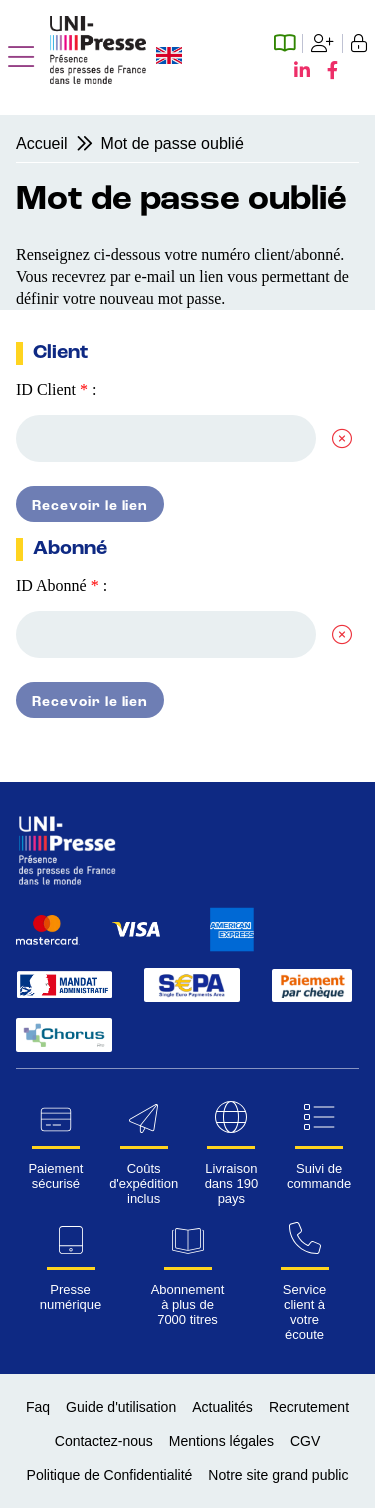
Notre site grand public (278, 1475)
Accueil (42, 143)
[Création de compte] (323, 43)
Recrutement (309, 1407)
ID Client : (56, 389)
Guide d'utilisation (121, 1407)
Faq (38, 1407)
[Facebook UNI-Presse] (333, 71)
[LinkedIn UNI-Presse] (306, 71)
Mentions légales (221, 1441)
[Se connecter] (355, 43)
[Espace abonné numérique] (288, 43)
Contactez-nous (104, 1441)
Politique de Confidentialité (110, 1475)
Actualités (222, 1407)
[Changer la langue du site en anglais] (169, 57)
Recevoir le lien (90, 506)
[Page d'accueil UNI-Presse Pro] (98, 78)
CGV (305, 1441)
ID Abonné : (61, 585)
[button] (21, 58)
